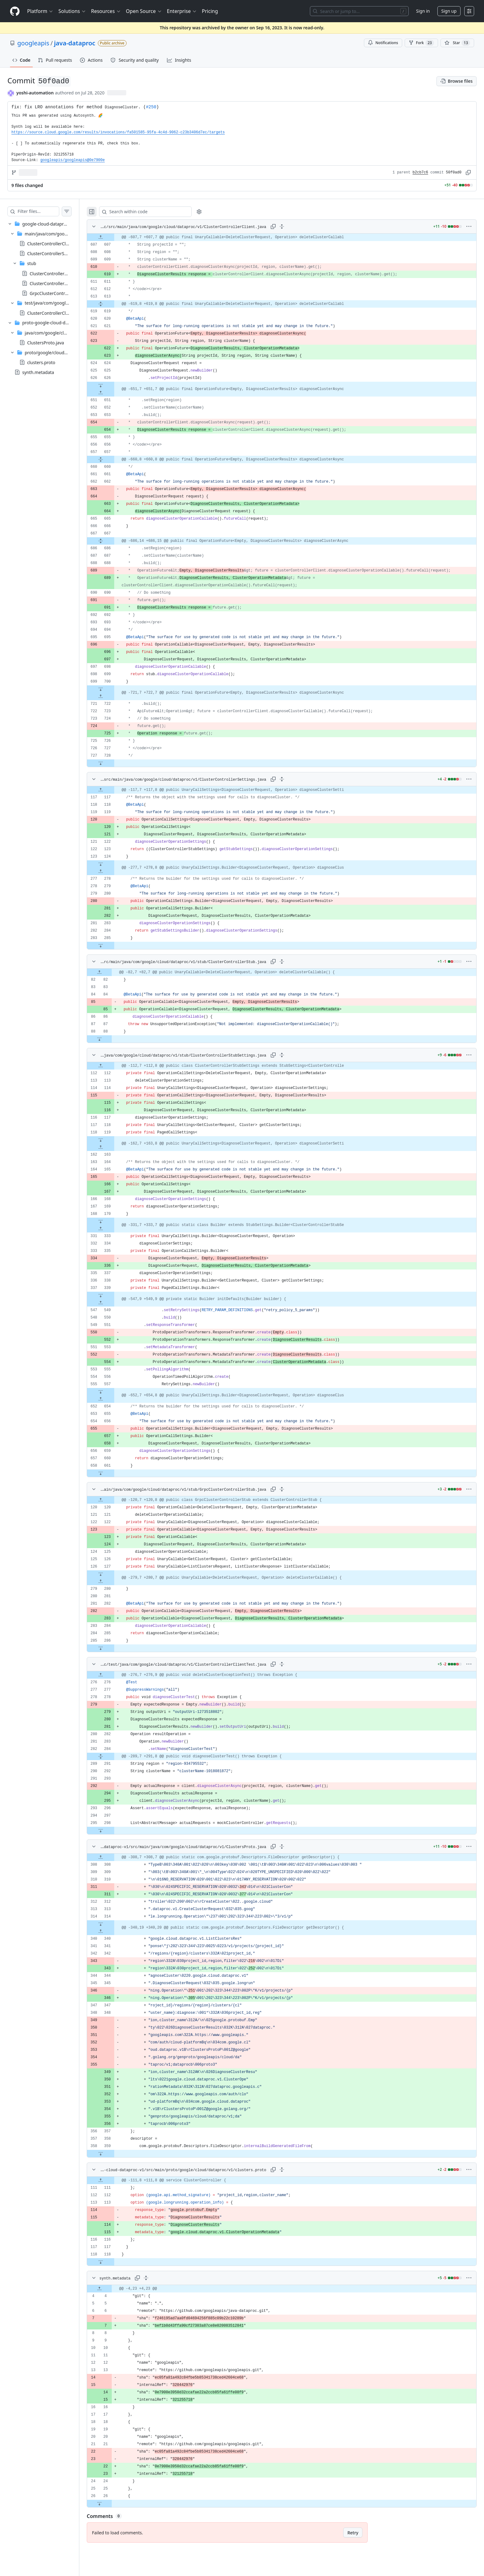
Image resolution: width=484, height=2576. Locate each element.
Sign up (449, 11)
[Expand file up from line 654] (113, 1399)
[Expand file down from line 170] (113, 1221)
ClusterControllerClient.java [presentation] (55, 244)
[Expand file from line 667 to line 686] (113, 541)
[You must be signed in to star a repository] (457, 43)
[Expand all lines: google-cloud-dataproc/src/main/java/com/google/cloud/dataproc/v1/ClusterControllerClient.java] (288, 226)
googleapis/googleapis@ (72, 160)
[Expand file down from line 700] (113, 689)
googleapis (33, 43)
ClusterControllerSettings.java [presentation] (57, 253)
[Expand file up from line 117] (113, 790)
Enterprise (182, 11)
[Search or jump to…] (359, 11)
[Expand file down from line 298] (113, 1830)
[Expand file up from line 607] (113, 237)
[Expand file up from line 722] (113, 696)
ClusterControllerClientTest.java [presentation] (59, 313)
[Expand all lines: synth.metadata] (158, 2278)
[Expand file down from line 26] (111, 2503)
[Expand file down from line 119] (113, 1140)
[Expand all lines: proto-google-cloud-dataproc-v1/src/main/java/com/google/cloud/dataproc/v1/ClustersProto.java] (288, 1846)
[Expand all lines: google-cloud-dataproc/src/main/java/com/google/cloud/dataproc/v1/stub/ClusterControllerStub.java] (288, 961)
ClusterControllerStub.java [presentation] (56, 273)
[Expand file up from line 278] (113, 871)
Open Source (144, 11)
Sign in (423, 11)
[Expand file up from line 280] (113, 1581)
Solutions (72, 11)
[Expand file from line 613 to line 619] (113, 304)
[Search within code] (155, 212)
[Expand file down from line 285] (113, 945)
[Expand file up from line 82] (111, 972)
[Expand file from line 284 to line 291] (113, 1756)
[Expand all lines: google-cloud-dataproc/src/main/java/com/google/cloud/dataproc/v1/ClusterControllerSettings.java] (288, 779)
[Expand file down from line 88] (111, 1039)
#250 (151, 107)
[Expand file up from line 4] (111, 2288)
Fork (421, 43)
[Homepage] (15, 11)
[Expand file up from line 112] (113, 1066)
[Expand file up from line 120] (113, 1500)
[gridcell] (287, 237)
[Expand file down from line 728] (113, 763)
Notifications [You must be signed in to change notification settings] (383, 42)
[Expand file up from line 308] (113, 1857)
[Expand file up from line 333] (113, 1228)
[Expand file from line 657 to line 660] (113, 459)
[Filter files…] (44, 211)
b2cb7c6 (420, 172)
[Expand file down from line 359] (113, 2153)
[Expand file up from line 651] (113, 393)
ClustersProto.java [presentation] (45, 342)
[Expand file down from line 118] (113, 2262)
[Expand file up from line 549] (113, 1303)
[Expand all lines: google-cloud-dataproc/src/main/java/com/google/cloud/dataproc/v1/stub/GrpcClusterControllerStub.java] (288, 1489)
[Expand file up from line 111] (113, 2180)
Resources (106, 11)
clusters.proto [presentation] (41, 362)
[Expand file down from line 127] (113, 1574)
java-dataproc (74, 43)
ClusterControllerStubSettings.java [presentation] (64, 283)
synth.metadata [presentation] (38, 372)
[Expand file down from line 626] (113, 385)
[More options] (469, 226)
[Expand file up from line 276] (113, 1675)
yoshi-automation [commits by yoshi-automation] (35, 93)
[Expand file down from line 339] (113, 1295)
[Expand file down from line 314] (113, 1924)
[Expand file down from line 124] (113, 864)
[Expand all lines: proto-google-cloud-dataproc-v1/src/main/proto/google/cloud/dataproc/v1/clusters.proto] (288, 2169)
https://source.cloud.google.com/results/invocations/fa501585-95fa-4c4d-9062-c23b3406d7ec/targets (118, 132)
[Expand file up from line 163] (113, 1147)
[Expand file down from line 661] (113, 1473)
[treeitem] (45, 268)
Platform (40, 11)
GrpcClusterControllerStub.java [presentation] (61, 293)
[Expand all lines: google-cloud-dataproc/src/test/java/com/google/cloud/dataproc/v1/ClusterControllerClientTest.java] (288, 1664)
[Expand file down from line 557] (113, 1391)
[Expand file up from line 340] (113, 1931)
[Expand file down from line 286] (113, 1648)
